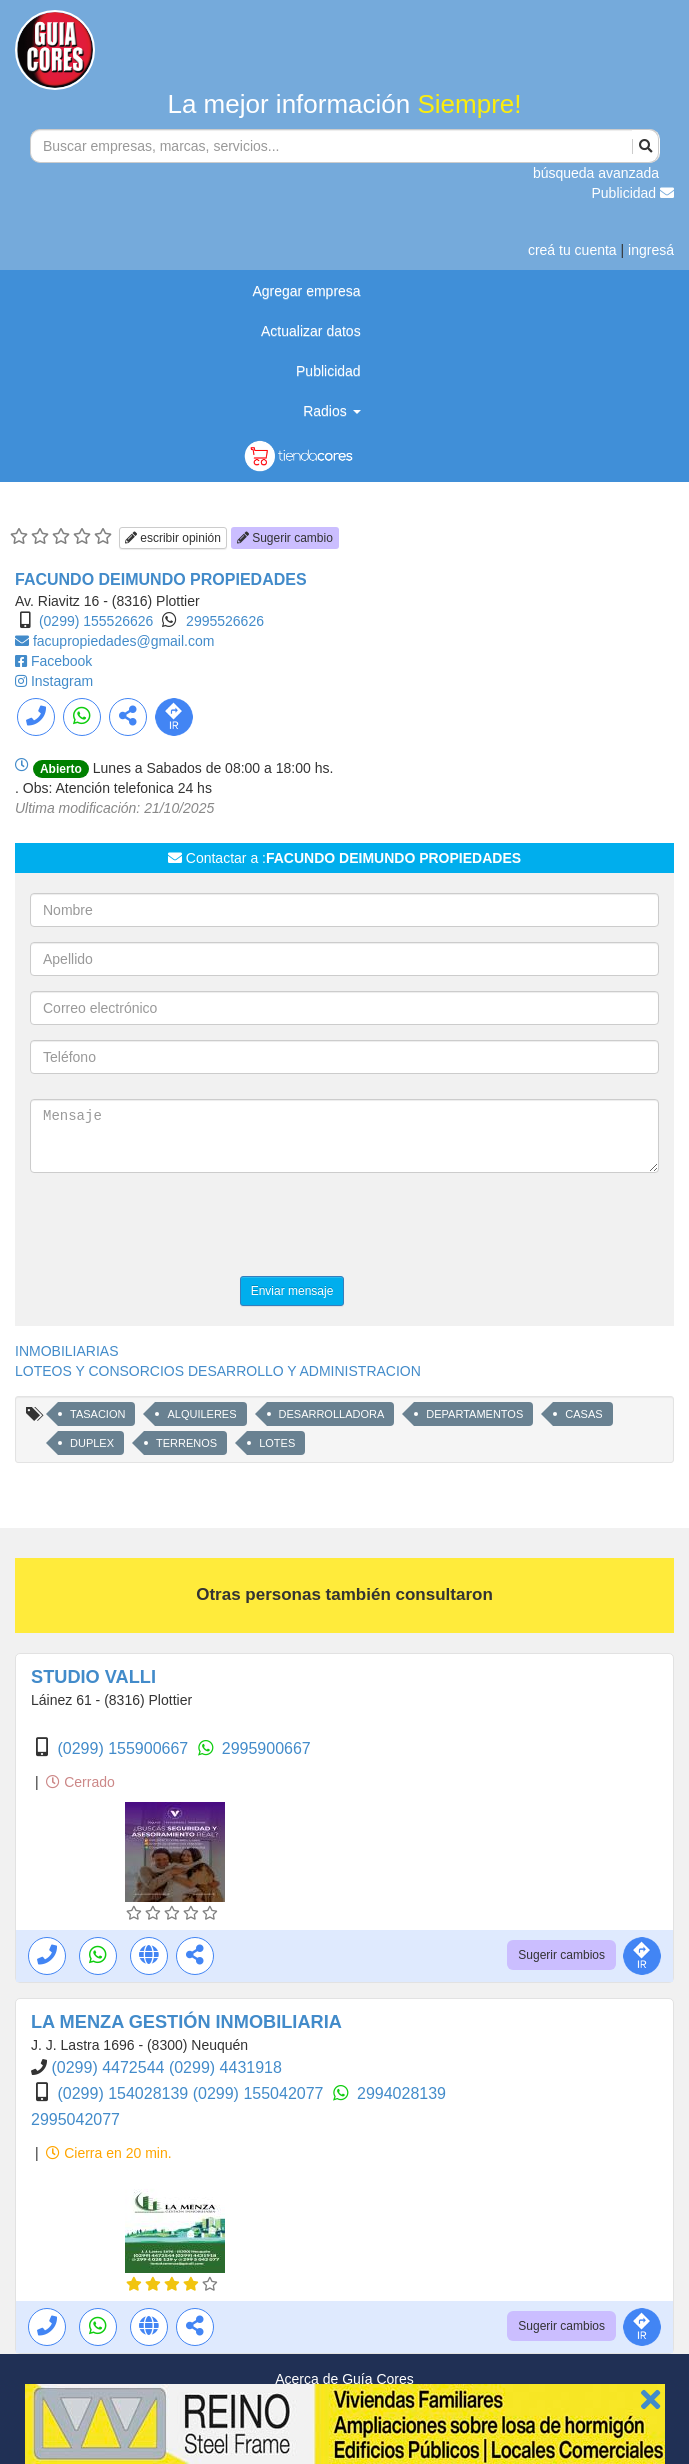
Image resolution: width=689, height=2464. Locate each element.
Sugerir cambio (285, 538)
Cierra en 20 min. (108, 2153)
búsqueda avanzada (596, 173)
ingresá (651, 250)
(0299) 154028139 (124, 2093)
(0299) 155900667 (124, 1748)
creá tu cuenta (572, 250)
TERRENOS (186, 1443)
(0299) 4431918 (225, 2067)
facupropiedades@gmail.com (124, 641)
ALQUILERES (201, 1414)
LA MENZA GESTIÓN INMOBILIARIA (186, 2022)
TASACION (97, 1414)
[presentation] (182, 1227)
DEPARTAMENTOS (474, 1414)
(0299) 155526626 (96, 621)
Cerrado (80, 1782)
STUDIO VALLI (93, 1677)
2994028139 (401, 2093)
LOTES (277, 1443)
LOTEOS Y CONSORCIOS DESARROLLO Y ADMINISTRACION (218, 1371)
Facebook (61, 661)
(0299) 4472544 (109, 2067)
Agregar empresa (306, 291)
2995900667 (266, 1748)
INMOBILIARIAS (66, 1351)
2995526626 (225, 621)
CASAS (583, 1414)
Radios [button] (331, 411)
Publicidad (633, 193)
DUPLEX (92, 1443)
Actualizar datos (311, 331)
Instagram (62, 681)
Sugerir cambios (561, 1955)
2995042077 (75, 2119)
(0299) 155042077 (260, 2093)
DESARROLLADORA (332, 1414)
